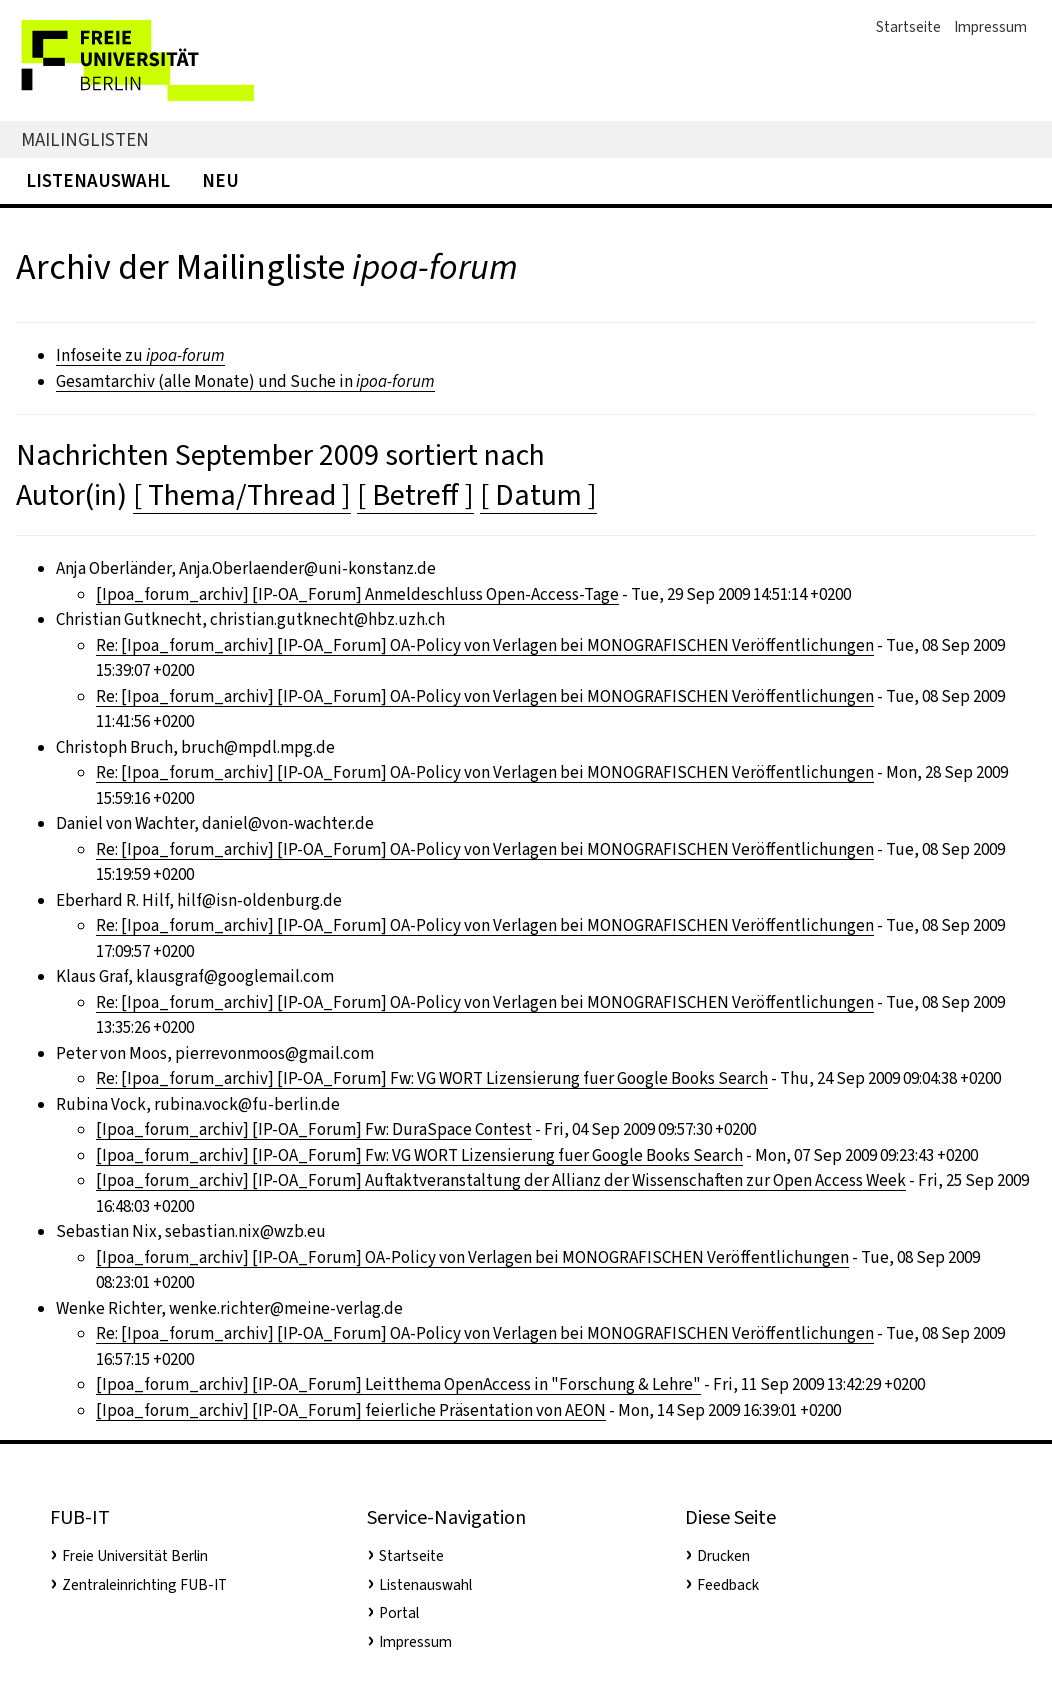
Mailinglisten (85, 139)
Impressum (990, 27)
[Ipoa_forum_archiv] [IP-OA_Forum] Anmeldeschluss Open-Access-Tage (357, 594)
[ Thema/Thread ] (242, 495)
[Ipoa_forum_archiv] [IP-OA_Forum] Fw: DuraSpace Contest (314, 1129)
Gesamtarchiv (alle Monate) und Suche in (245, 381)
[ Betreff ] (415, 495)
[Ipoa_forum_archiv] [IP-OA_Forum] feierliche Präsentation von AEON (351, 1410)
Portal (399, 1613)
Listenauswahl (98, 180)
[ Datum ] (538, 495)
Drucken (723, 1556)
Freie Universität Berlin (135, 1556)
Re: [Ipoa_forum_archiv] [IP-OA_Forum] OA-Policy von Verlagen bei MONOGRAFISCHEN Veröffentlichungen (485, 645)
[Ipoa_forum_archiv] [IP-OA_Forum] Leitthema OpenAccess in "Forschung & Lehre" (398, 1384)
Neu (220, 180)
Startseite (908, 27)
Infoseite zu (140, 355)
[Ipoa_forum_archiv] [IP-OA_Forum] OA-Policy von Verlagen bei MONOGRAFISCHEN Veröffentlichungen (472, 1257)
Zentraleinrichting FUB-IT (144, 1585)
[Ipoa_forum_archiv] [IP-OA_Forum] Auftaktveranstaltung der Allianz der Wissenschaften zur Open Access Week (501, 1180)
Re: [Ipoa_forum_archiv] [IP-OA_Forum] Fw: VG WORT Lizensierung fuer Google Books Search (432, 1078)
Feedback (728, 1585)
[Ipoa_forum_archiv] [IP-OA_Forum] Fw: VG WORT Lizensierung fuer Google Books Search (419, 1155)
